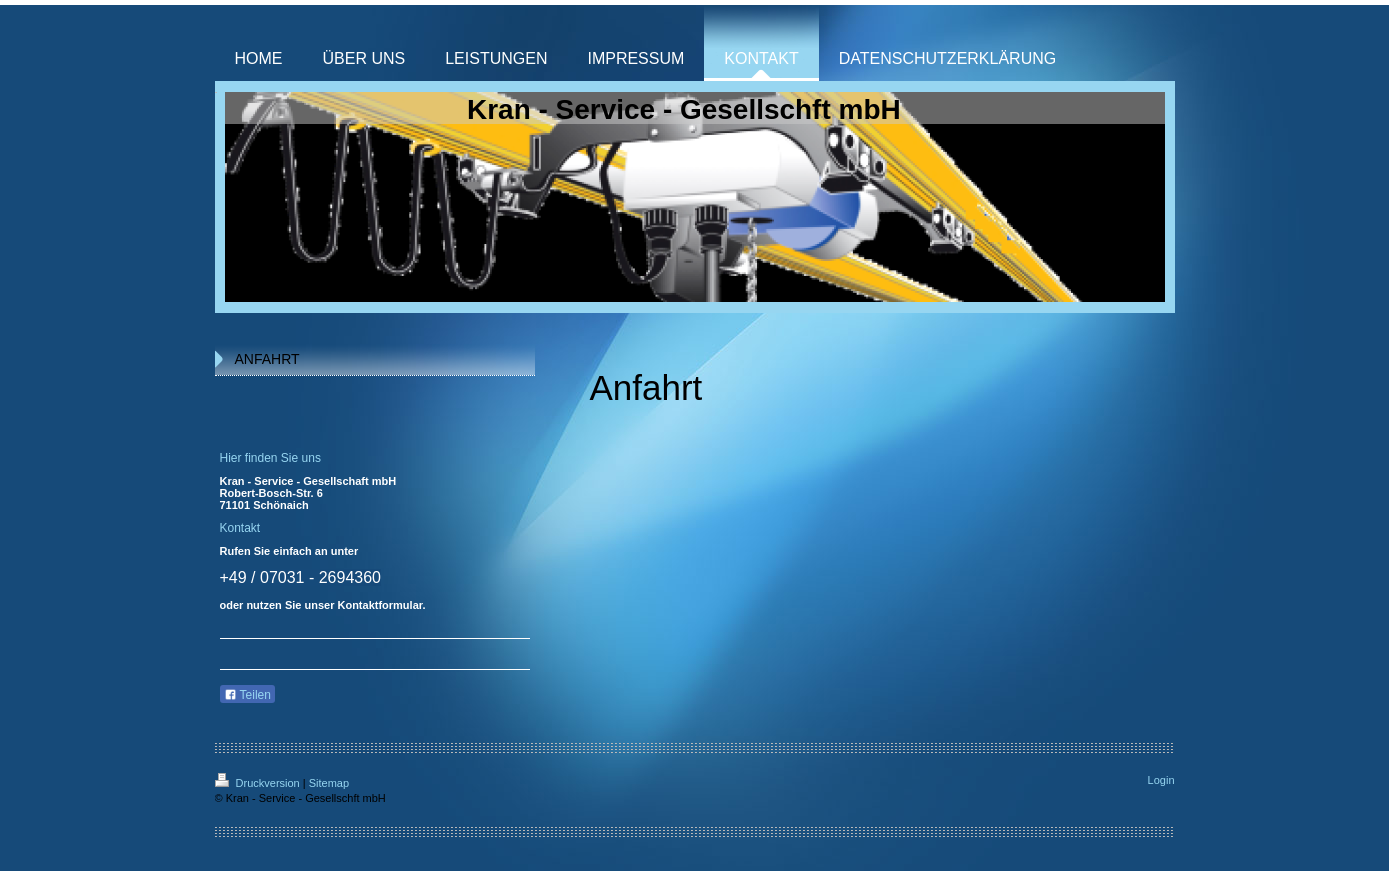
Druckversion (259, 783)
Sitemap (329, 783)
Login (1161, 780)
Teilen (247, 695)
